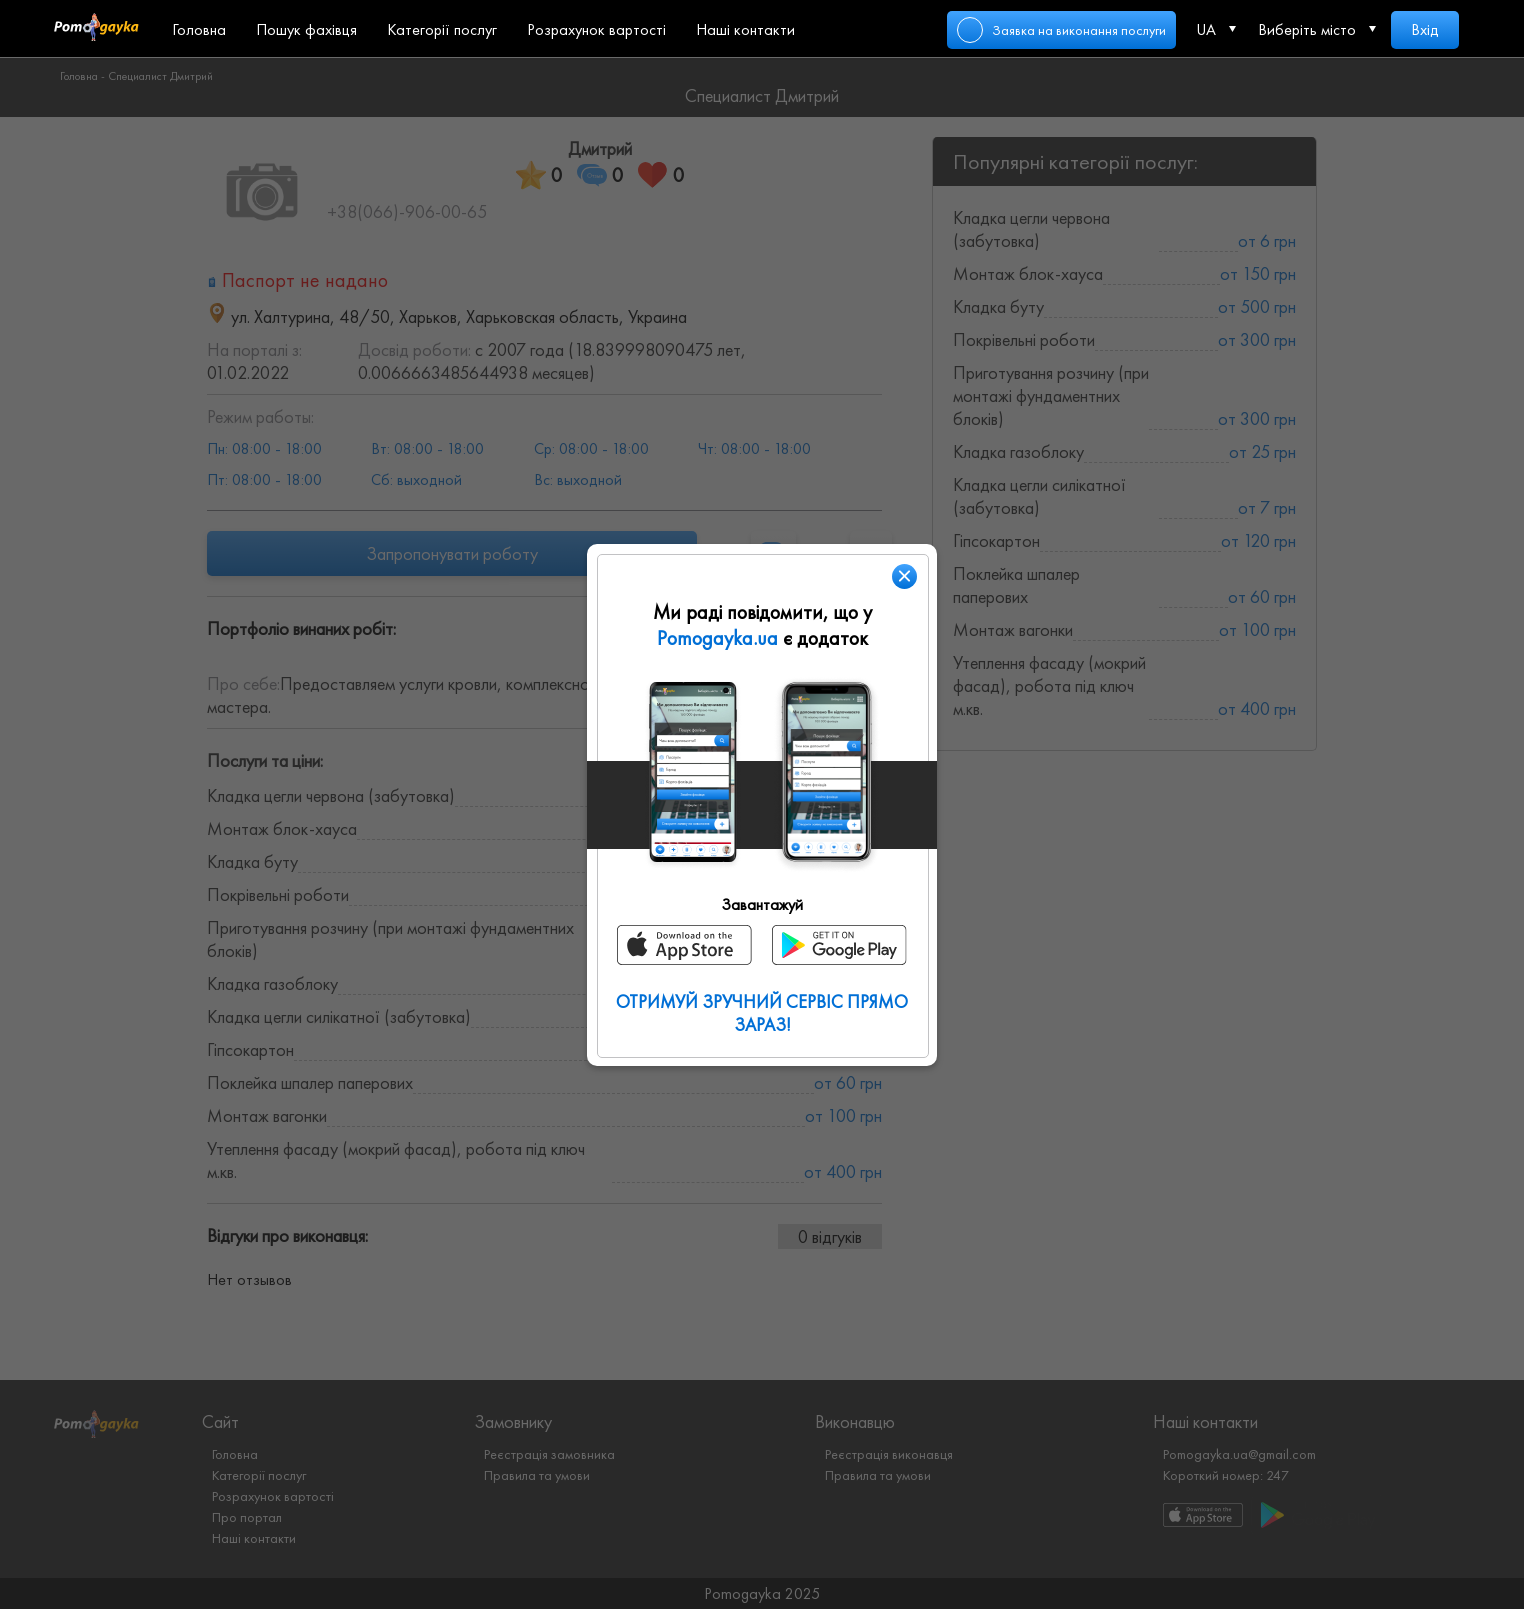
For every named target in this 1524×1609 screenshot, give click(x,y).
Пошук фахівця (306, 29)
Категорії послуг (442, 29)
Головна (199, 29)
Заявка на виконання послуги (1079, 30)
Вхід (1425, 29)
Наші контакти (745, 29)
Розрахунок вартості (596, 29)
